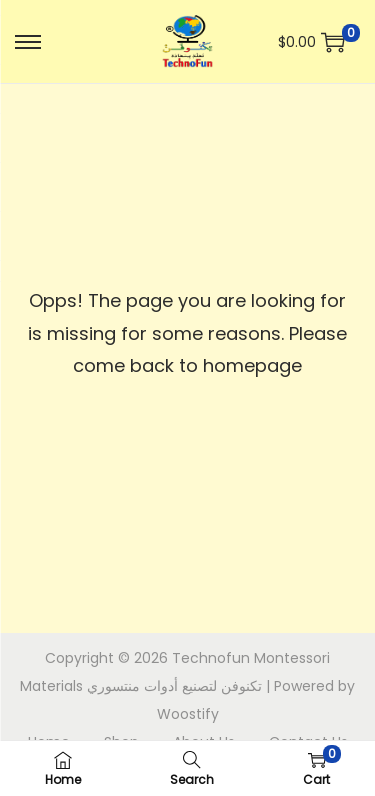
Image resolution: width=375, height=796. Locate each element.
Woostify (188, 714)
